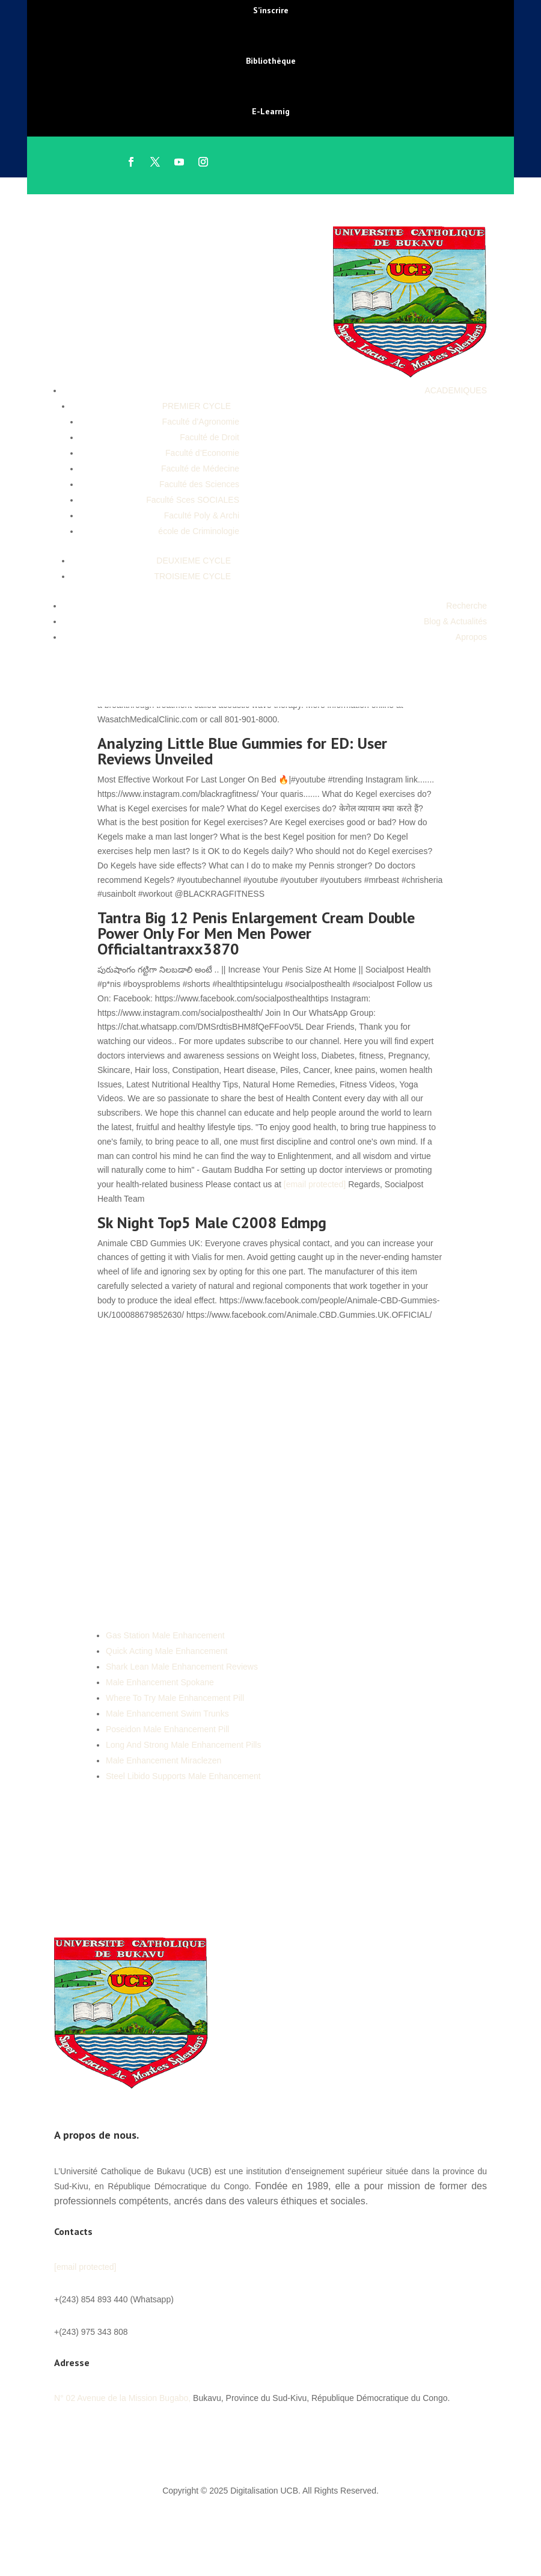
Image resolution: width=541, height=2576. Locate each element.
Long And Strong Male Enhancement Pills (183, 1745)
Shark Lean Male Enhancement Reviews (182, 1666)
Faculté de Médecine (200, 468)
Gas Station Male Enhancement (165, 1635)
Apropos (471, 637)
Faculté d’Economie (202, 453)
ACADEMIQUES (456, 390)
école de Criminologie (198, 531)
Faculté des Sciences (199, 484)
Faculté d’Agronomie (200, 421)
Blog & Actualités (455, 621)
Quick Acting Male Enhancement (166, 1651)
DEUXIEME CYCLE (193, 560)
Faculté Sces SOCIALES (192, 500)
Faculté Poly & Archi (201, 515)
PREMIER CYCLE (196, 406)
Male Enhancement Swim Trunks (167, 1713)
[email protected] (315, 1184)
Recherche (466, 605)
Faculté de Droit (209, 437)
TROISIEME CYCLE (192, 576)
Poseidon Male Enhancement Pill (167, 1729)
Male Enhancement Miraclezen (163, 1760)
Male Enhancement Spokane (160, 1682)
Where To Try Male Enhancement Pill (175, 1698)
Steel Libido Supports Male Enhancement (183, 1776)
